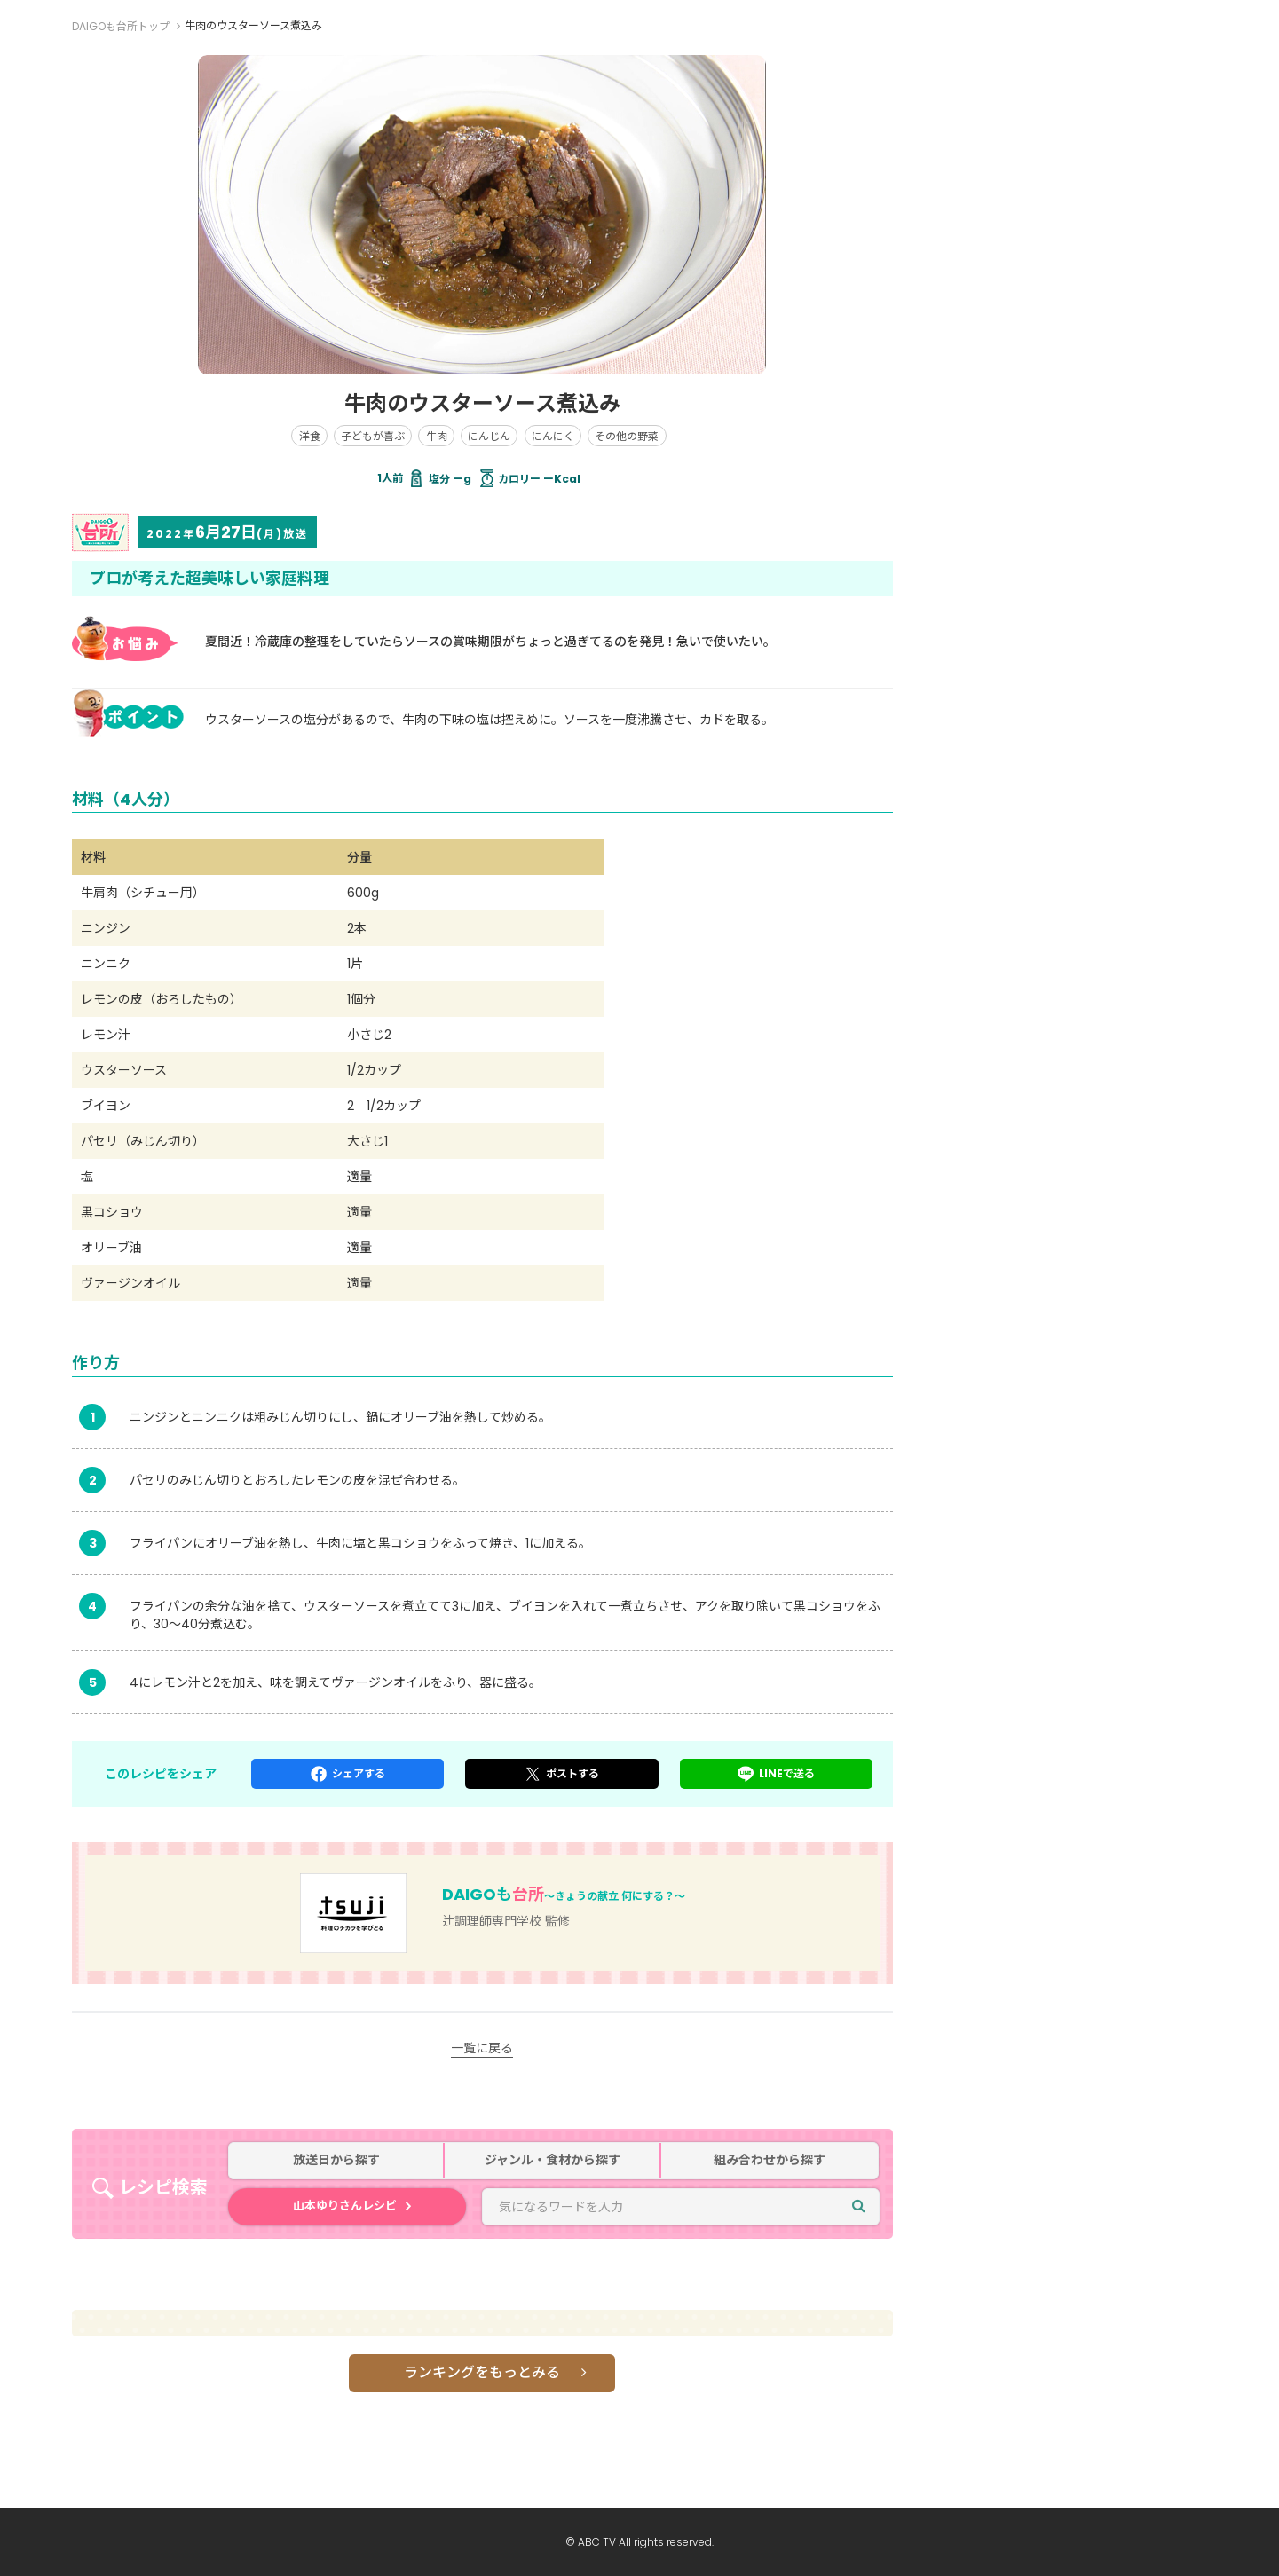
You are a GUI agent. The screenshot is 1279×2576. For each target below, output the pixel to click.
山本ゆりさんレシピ (345, 2205)
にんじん (489, 436)
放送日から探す (336, 2160)
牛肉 (436, 436)
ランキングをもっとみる (482, 2372)
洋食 (309, 436)
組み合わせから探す (769, 2160)
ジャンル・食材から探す (552, 2160)
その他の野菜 (627, 436)
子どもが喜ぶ (373, 436)
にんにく (553, 436)
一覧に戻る (482, 2048)
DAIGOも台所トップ (121, 26)
